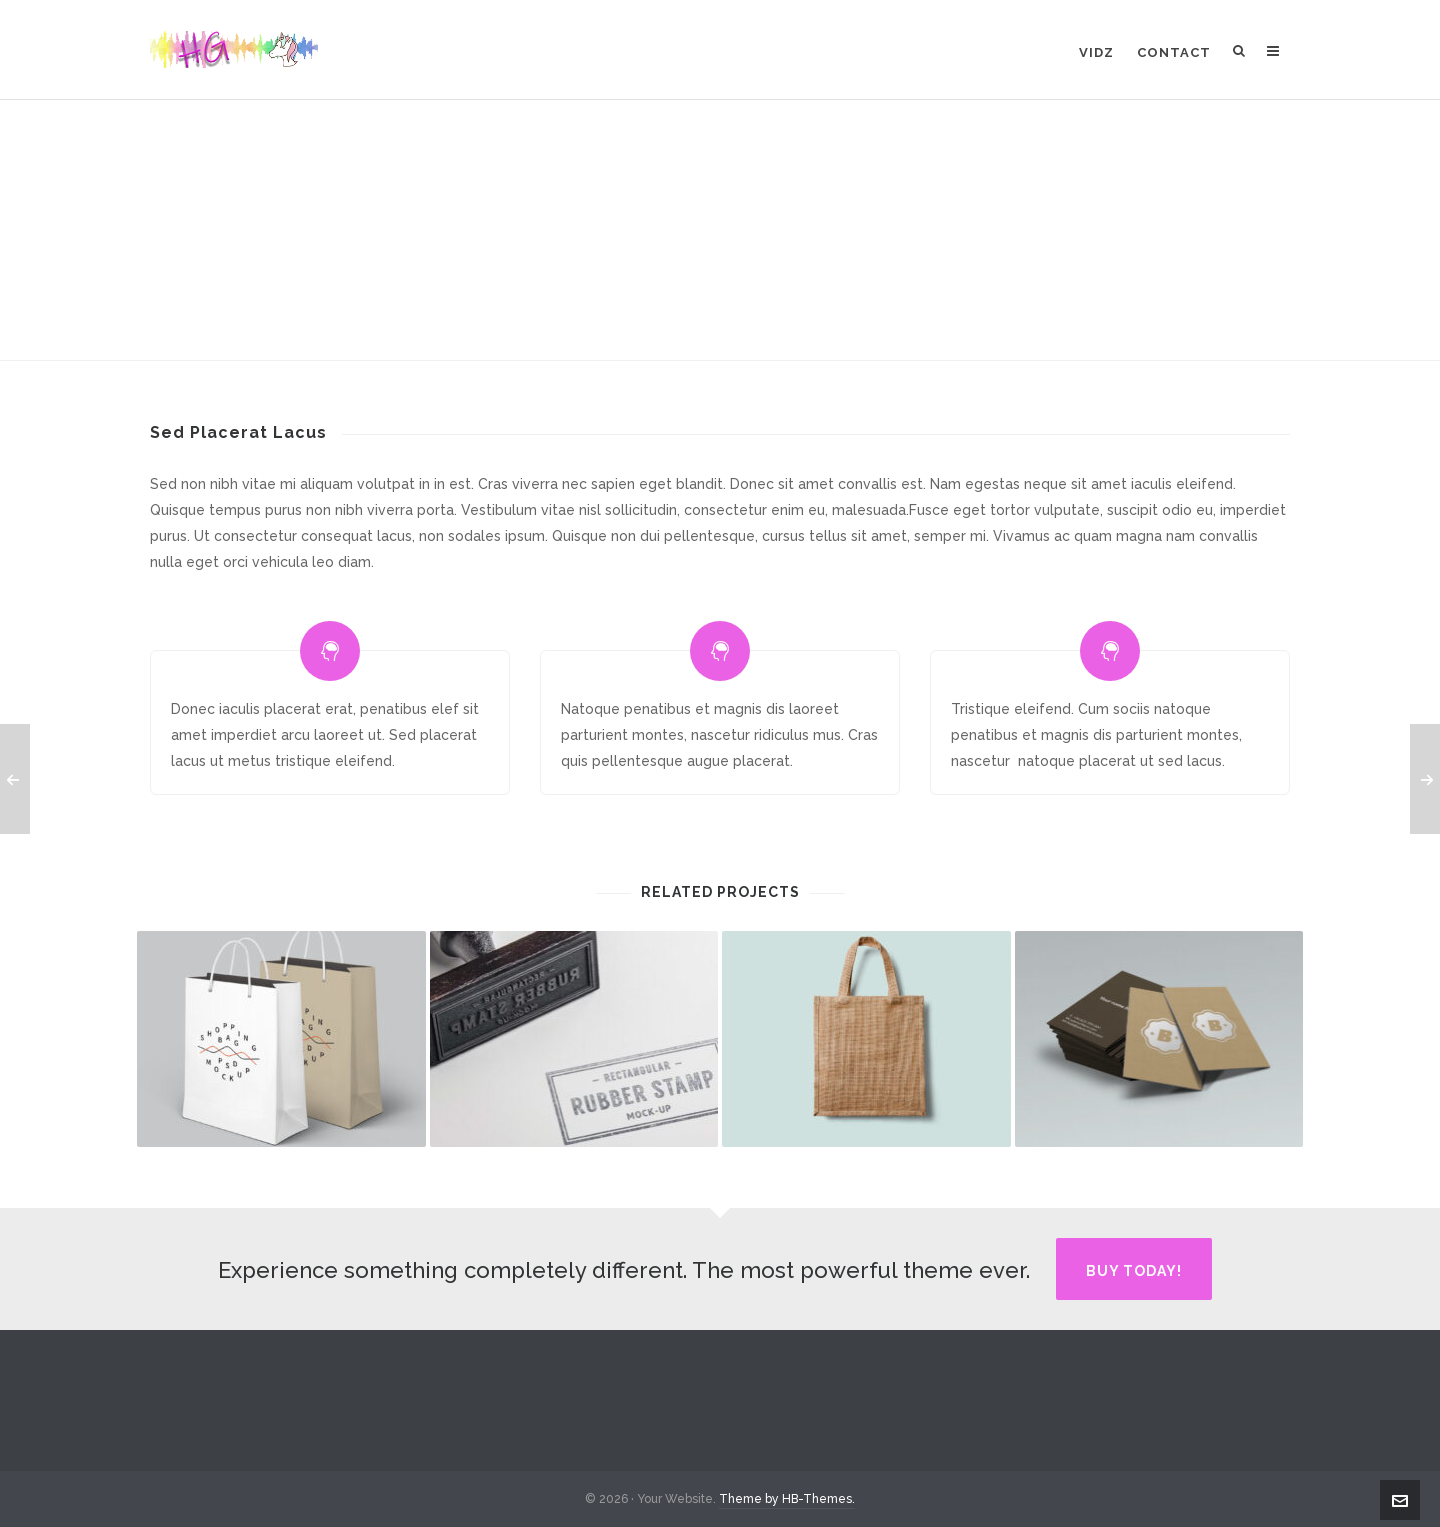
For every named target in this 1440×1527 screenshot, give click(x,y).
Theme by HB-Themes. (787, 1499)
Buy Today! (1134, 1271)
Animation (691, 301)
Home (621, 301)
